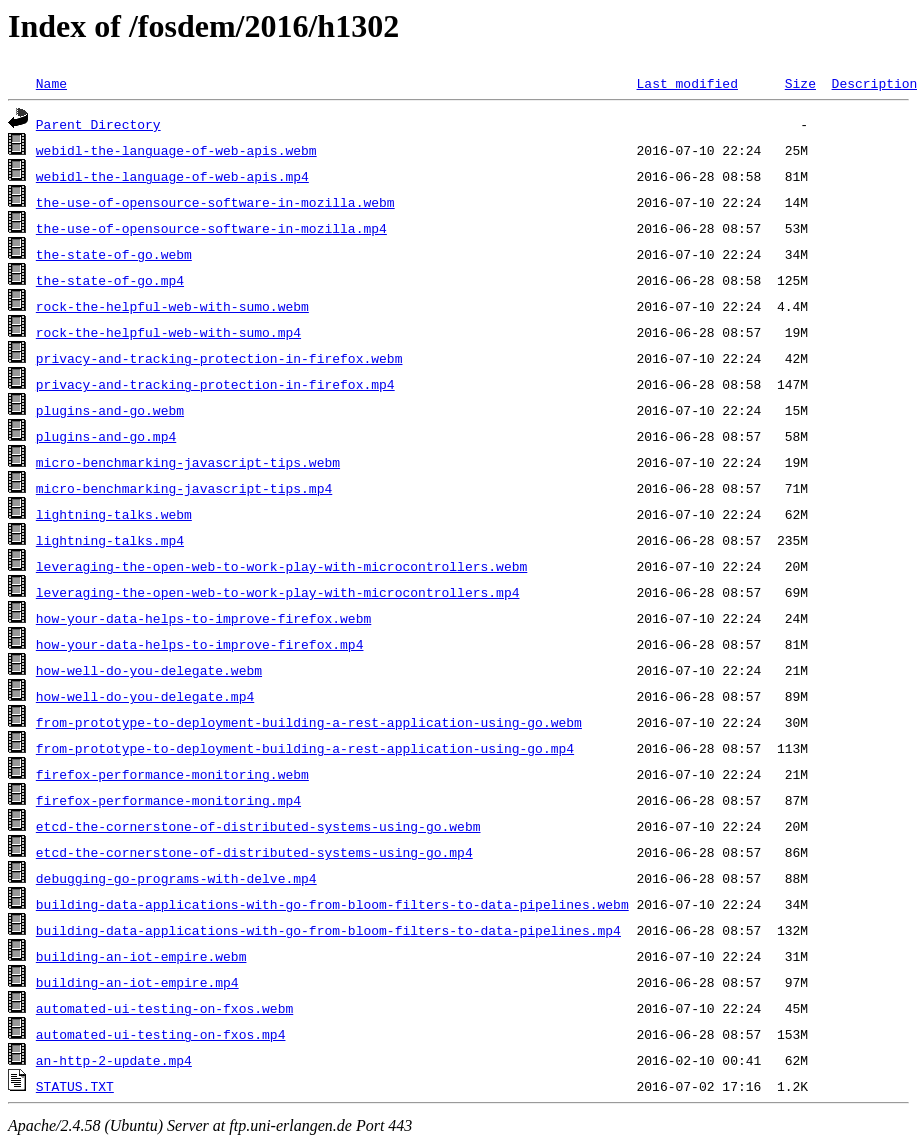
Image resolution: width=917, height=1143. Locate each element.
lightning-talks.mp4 (110, 540)
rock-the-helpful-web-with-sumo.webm (172, 306)
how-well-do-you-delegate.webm (149, 670)
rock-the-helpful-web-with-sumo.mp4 (168, 332)
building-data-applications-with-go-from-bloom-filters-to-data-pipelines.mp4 (328, 930)
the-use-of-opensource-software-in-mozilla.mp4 (211, 228)
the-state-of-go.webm (114, 254)
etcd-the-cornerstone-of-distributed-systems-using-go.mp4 (254, 852)
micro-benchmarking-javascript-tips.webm (188, 462)
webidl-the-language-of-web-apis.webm (176, 150)
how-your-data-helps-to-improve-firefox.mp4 (200, 644)
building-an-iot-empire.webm (141, 956)
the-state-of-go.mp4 (110, 280)
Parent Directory (98, 124)
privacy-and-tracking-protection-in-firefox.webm (219, 358)
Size (800, 83)
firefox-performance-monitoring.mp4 (168, 800)
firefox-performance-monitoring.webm (172, 774)
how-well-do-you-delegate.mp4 (145, 696)
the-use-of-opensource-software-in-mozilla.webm (215, 202)
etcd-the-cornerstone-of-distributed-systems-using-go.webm (258, 826)
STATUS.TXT (75, 1086)
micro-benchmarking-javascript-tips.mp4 (184, 488)
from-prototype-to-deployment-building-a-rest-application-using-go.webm (309, 722)
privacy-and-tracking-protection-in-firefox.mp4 (215, 384)
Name (51, 83)
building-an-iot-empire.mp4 (137, 982)
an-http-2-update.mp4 (114, 1060)
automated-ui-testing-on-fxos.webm (164, 1008)
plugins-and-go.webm (110, 410)
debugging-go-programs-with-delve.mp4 (176, 878)
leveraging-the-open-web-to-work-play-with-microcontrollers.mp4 (278, 592)
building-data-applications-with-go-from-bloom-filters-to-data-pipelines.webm (332, 904)
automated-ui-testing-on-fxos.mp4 (161, 1034)
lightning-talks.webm (114, 514)
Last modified (686, 83)
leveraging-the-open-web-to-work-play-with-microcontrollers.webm (281, 566)
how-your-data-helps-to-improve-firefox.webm (203, 618)
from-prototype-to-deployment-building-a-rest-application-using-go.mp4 (305, 748)
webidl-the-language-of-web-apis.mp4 (172, 176)
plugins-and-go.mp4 (106, 436)
